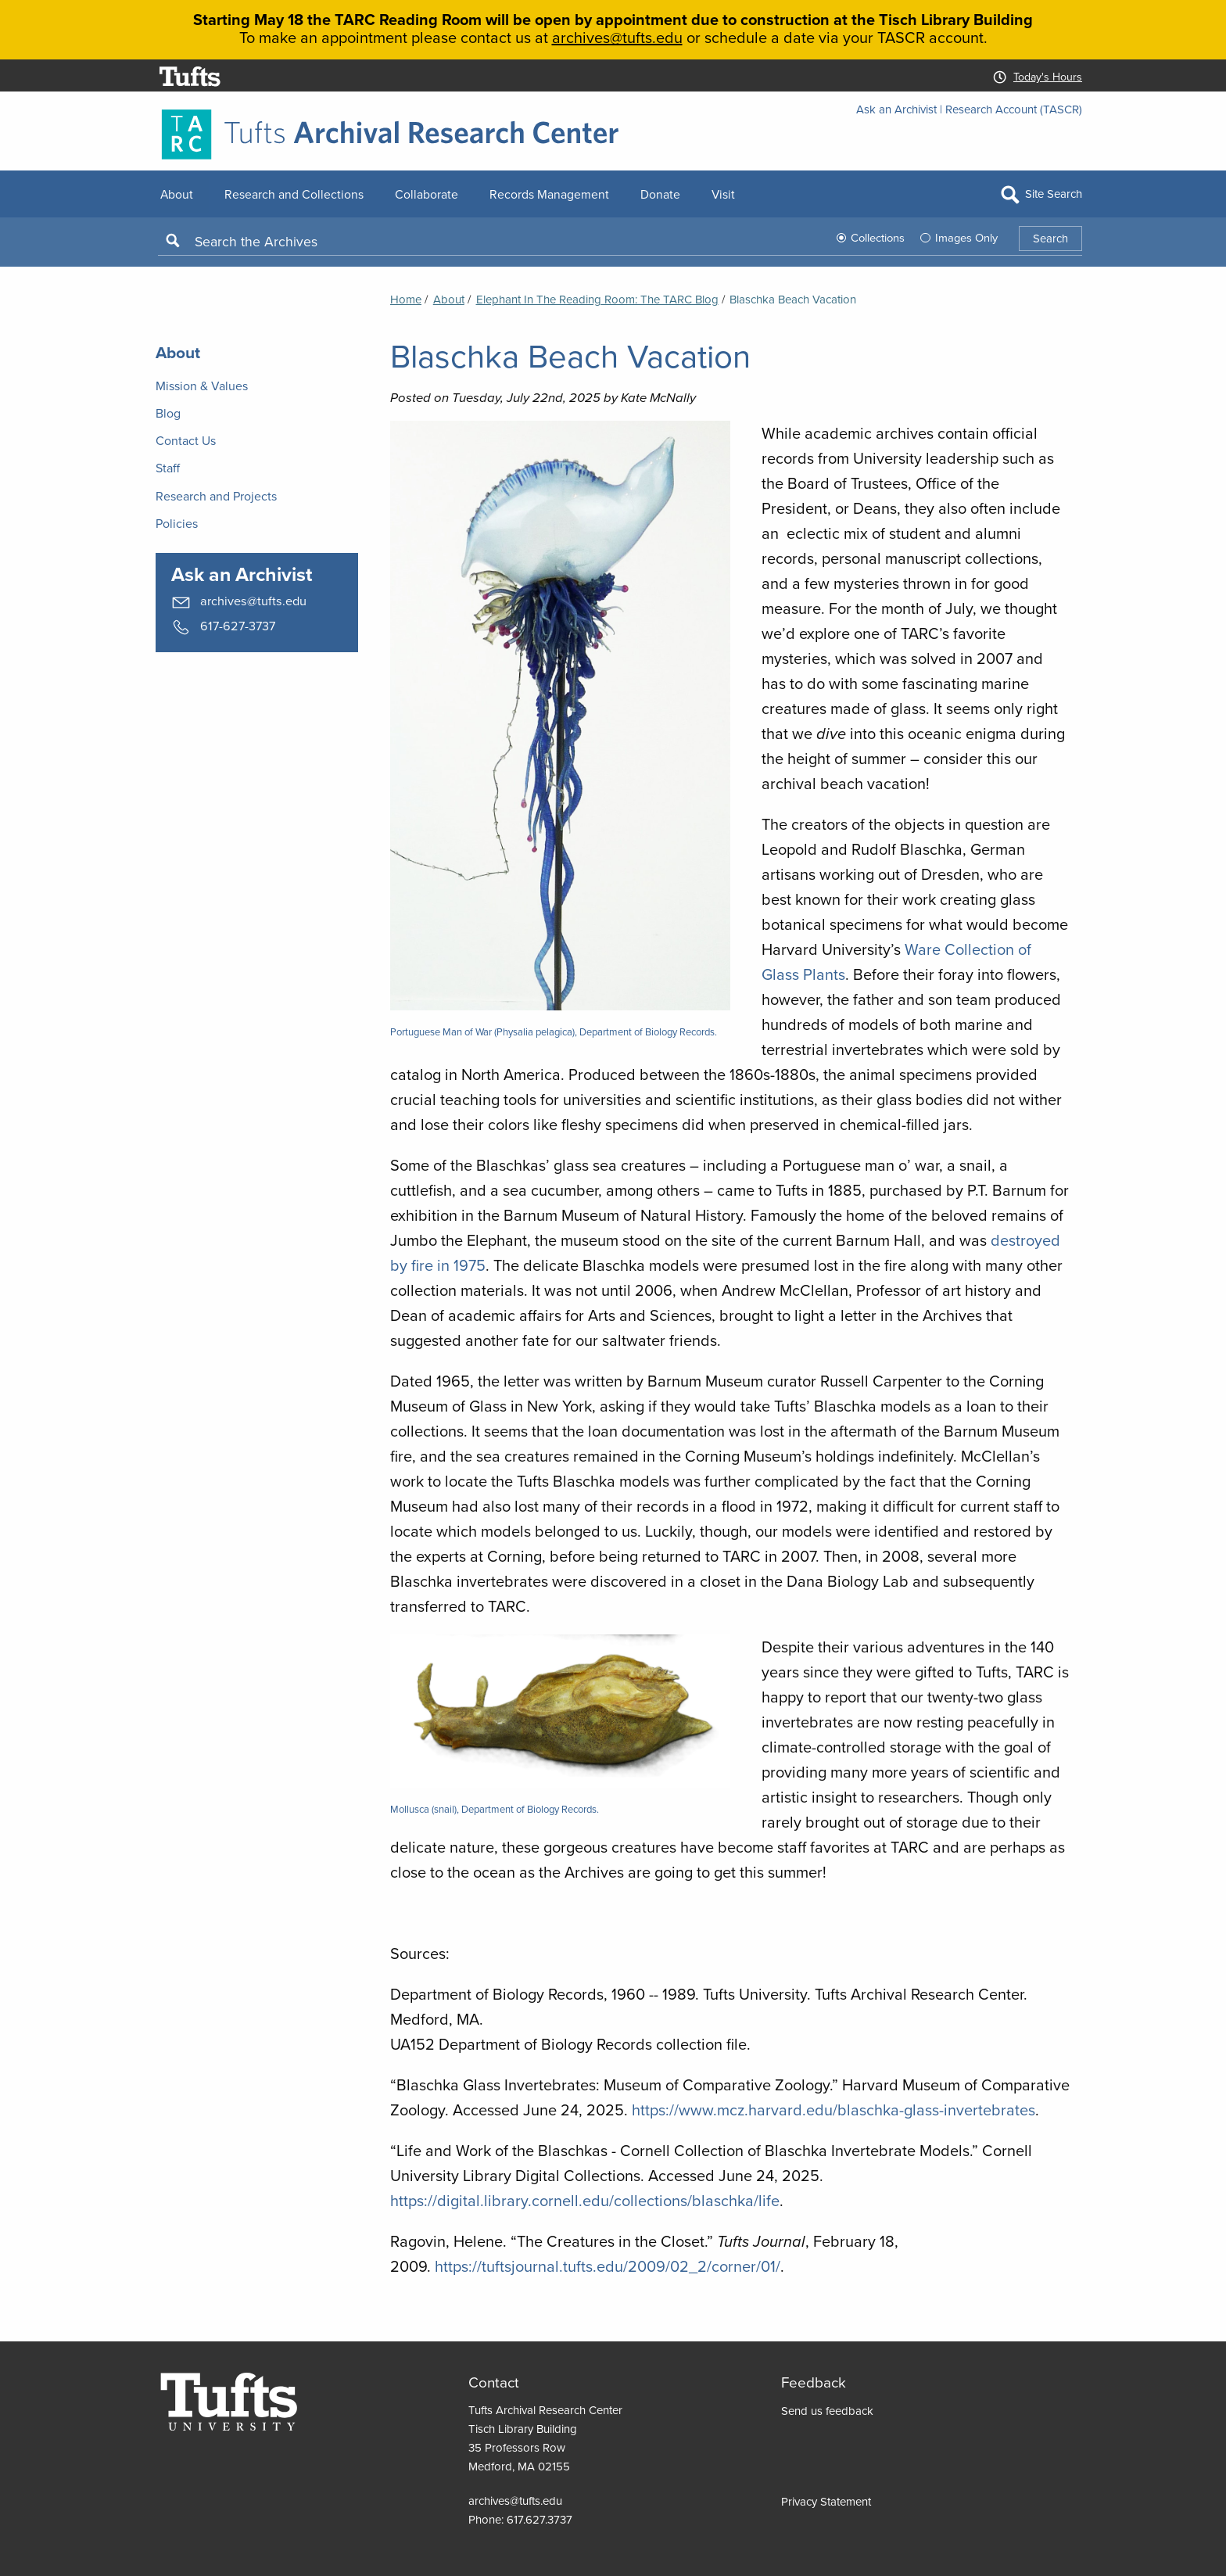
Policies (177, 524)
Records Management (549, 194)
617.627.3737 (539, 2519)
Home (405, 299)
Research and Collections (294, 194)
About (176, 194)
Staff (168, 468)
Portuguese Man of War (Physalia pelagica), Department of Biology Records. (553, 1031)
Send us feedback (827, 2411)
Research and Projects (216, 496)
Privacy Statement (826, 2501)
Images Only (966, 237)
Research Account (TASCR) (1013, 109)
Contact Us (186, 441)
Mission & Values (202, 386)
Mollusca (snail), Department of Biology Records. (494, 1809)
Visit (723, 194)
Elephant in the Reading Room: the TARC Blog (597, 299)
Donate (660, 194)
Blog (168, 413)
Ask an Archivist (896, 109)
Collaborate (426, 194)
